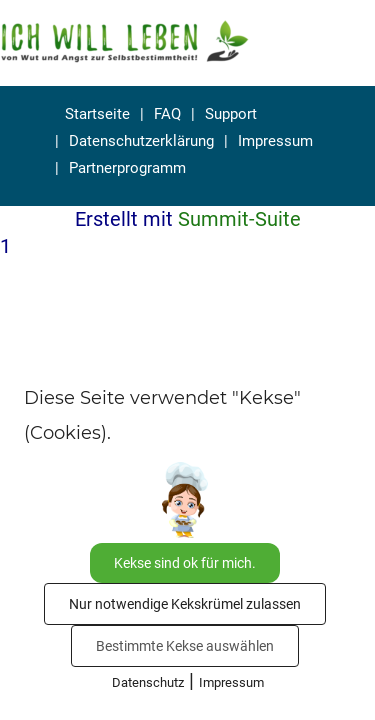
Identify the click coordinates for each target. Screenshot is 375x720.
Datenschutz (148, 682)
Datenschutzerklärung (141, 141)
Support (231, 114)
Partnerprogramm (127, 168)
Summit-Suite (239, 219)
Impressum (275, 141)
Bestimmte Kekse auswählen (185, 646)
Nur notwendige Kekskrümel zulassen (185, 604)
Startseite (97, 114)
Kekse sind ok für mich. (185, 563)
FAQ (167, 114)
